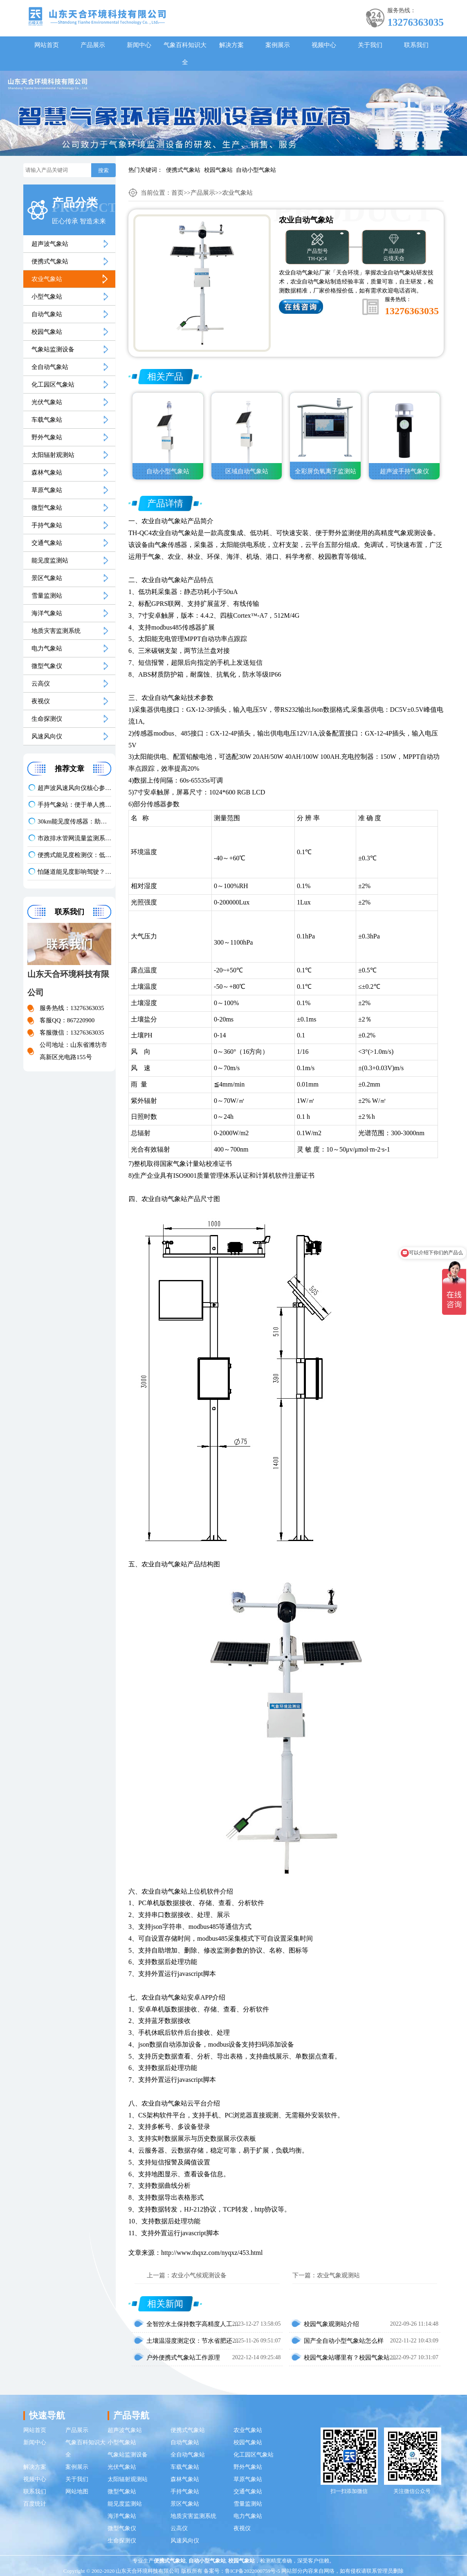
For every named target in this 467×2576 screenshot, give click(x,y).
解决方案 (231, 45)
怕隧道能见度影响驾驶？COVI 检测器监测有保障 (74, 871)
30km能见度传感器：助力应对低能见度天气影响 (74, 821)
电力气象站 (46, 648)
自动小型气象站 (256, 170)
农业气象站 (46, 279)
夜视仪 (40, 701)
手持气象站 (46, 525)
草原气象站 (46, 490)
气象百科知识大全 (185, 53)
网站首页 (46, 45)
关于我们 (370, 45)
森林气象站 (46, 472)
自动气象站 (46, 314)
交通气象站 (46, 543)
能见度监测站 (49, 560)
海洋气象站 (46, 613)
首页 (177, 192)
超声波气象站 (49, 244)
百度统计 (34, 2504)
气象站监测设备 (52, 349)
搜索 (103, 170)
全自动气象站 (49, 367)
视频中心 (324, 45)
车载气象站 (46, 419)
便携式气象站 (183, 170)
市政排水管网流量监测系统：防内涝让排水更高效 (74, 838)
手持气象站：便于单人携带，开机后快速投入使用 (74, 804)
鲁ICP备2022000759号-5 (252, 2571)
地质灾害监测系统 (56, 631)
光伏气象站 (46, 402)
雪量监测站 (46, 595)
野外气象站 (46, 437)
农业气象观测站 (338, 2275)
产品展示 (93, 45)
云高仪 (40, 683)
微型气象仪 (46, 666)
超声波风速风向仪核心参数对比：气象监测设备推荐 (74, 788)
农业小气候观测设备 (199, 2275)
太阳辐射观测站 (52, 455)
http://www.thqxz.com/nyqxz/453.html (212, 2252)
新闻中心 (139, 45)
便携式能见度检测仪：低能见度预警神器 (74, 855)
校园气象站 (218, 170)
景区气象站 (46, 578)
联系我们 (416, 45)
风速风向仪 (46, 736)
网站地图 (76, 2491)
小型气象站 (46, 296)
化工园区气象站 (52, 384)
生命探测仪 (46, 718)
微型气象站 (46, 507)
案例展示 (277, 45)
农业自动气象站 (164, 520)
